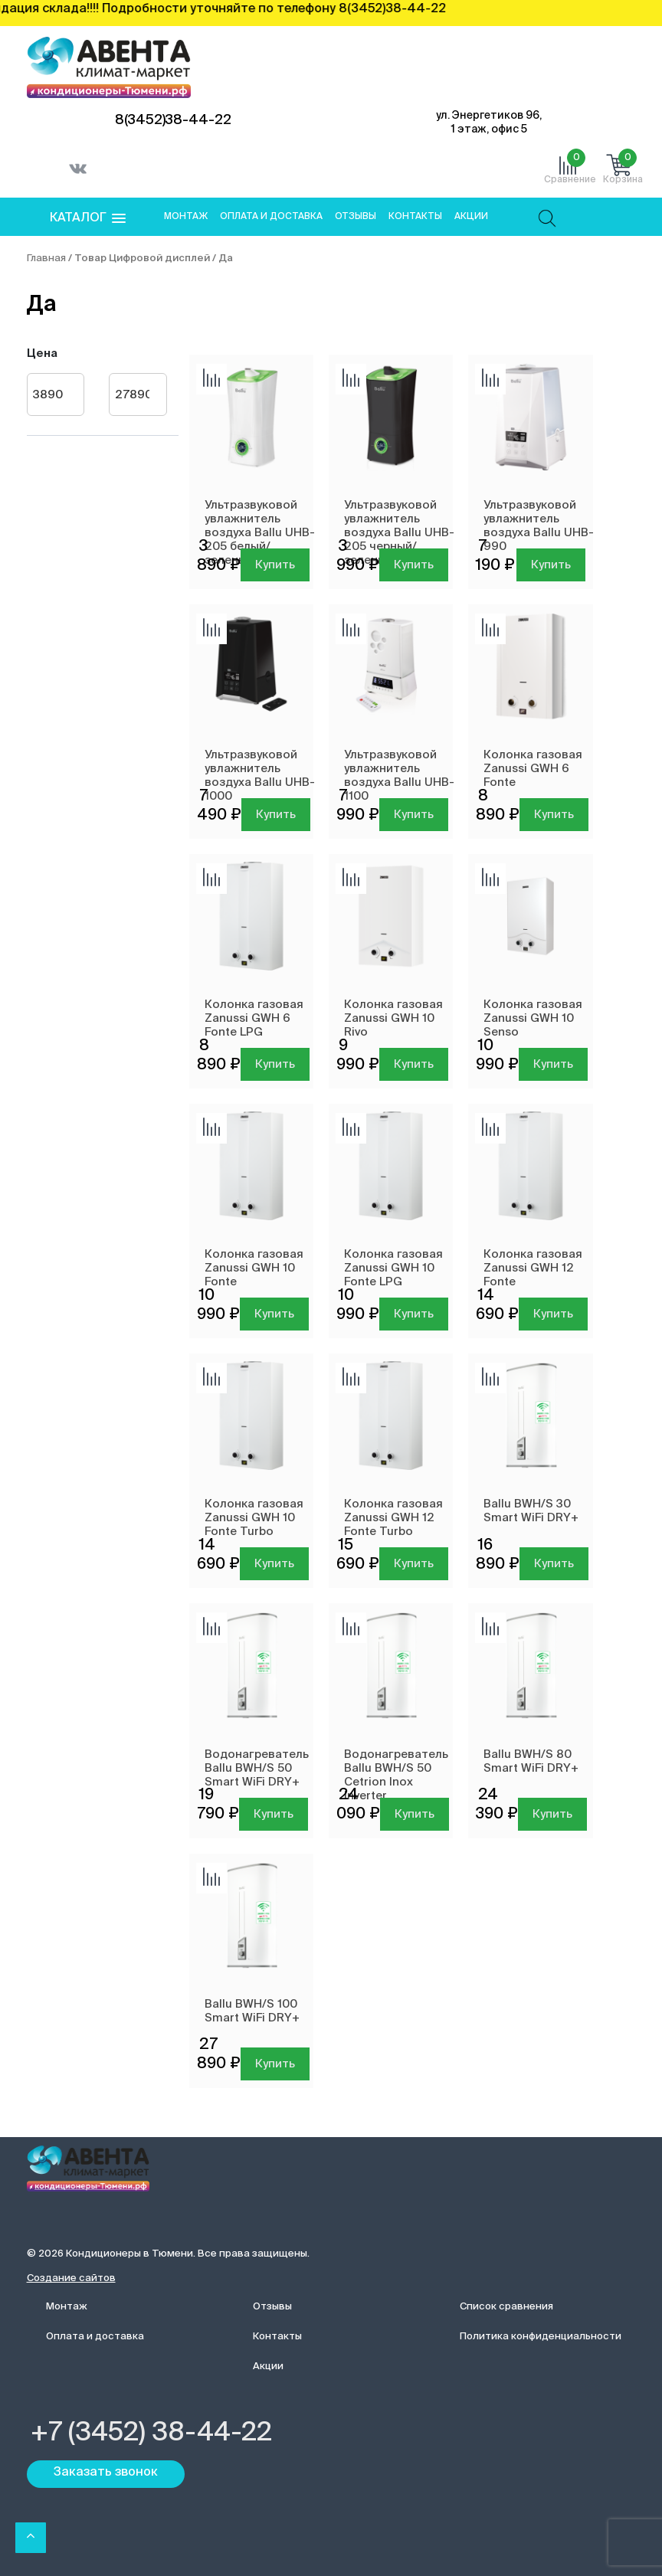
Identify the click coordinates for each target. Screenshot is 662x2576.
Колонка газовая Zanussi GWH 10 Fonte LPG (393, 1268)
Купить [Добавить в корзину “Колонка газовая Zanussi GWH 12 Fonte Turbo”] (414, 1563)
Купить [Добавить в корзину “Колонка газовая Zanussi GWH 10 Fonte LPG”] (414, 1314)
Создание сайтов (71, 2278)
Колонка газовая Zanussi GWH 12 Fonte (532, 1268)
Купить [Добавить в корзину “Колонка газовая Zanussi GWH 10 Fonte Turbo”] (274, 1563)
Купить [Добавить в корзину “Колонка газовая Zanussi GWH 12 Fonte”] (553, 1314)
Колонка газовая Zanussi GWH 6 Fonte (532, 768)
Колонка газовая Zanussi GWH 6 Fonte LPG (254, 1018)
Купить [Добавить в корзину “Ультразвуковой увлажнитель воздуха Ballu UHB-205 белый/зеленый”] (275, 565)
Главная (46, 258)
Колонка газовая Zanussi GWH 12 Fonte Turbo (393, 1517)
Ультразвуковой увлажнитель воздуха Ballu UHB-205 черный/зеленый (399, 532)
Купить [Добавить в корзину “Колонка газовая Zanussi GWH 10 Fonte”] (274, 1314)
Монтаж (186, 216)
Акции (471, 216)
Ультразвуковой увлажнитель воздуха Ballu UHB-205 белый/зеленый (260, 532)
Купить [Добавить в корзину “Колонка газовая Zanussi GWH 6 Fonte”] (554, 814)
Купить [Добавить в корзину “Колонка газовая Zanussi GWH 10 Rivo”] (414, 1064)
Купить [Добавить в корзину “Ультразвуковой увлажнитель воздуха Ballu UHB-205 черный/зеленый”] (414, 565)
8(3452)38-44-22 (173, 120)
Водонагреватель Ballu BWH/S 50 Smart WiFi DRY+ (257, 1768)
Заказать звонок (106, 2472)
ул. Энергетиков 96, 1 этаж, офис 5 (489, 122)
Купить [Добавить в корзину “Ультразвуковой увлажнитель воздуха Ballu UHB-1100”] (414, 814)
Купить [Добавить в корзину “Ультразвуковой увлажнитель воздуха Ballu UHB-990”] (551, 565)
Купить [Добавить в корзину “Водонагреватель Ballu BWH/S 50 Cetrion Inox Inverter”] (414, 1814)
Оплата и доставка (271, 216)
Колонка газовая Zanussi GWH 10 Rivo (393, 1018)
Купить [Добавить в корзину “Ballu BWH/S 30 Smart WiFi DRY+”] (554, 1563)
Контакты (415, 216)
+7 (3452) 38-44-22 (151, 2434)
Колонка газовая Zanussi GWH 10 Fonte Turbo (254, 1517)
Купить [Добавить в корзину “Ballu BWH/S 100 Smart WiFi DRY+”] (275, 2064)
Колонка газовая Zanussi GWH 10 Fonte (254, 1268)
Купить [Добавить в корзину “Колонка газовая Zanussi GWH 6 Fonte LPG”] (275, 1064)
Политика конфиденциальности (540, 2337)
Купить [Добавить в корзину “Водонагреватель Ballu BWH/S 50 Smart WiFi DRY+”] (273, 1814)
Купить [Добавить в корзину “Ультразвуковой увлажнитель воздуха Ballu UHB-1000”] (276, 814)
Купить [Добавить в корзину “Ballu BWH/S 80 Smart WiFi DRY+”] (552, 1814)
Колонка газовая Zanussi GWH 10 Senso (532, 1018)
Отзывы (355, 216)
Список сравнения (506, 2307)
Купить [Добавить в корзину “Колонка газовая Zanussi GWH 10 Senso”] (553, 1064)
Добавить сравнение (211, 379)
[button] (87, 218)
